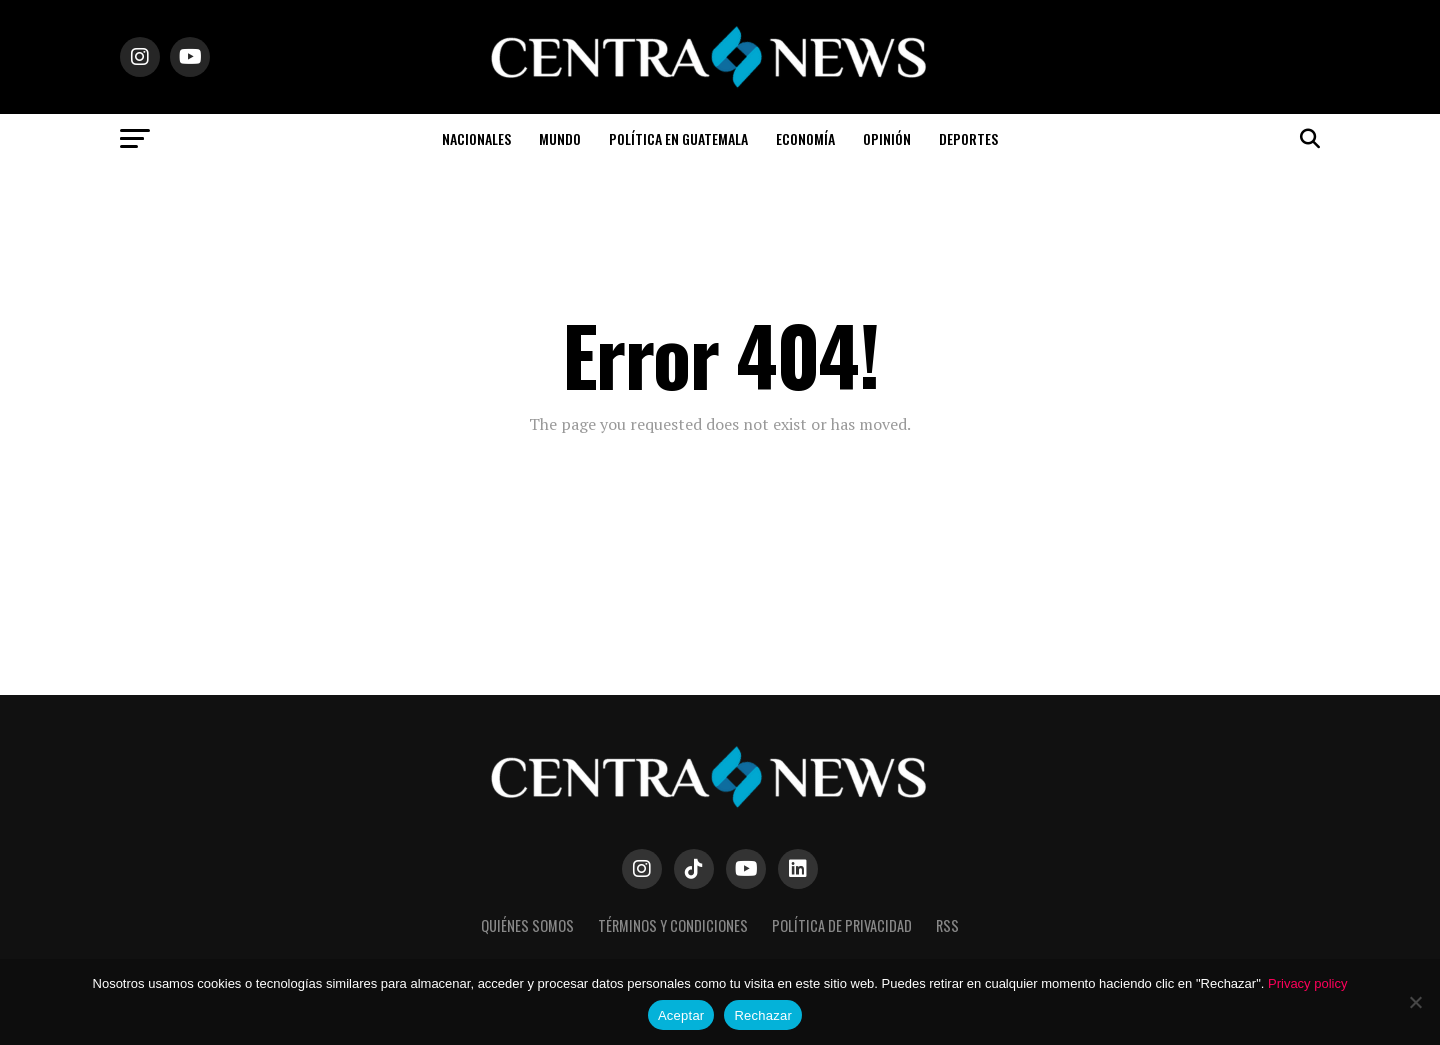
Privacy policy (1307, 983)
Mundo (560, 138)
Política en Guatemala (678, 138)
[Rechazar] (1415, 1002)
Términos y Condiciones (673, 925)
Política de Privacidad (842, 925)
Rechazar (763, 1015)
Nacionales (476, 138)
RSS (947, 925)
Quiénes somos (527, 925)
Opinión (887, 138)
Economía (805, 138)
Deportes (968, 138)
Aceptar (681, 1015)
